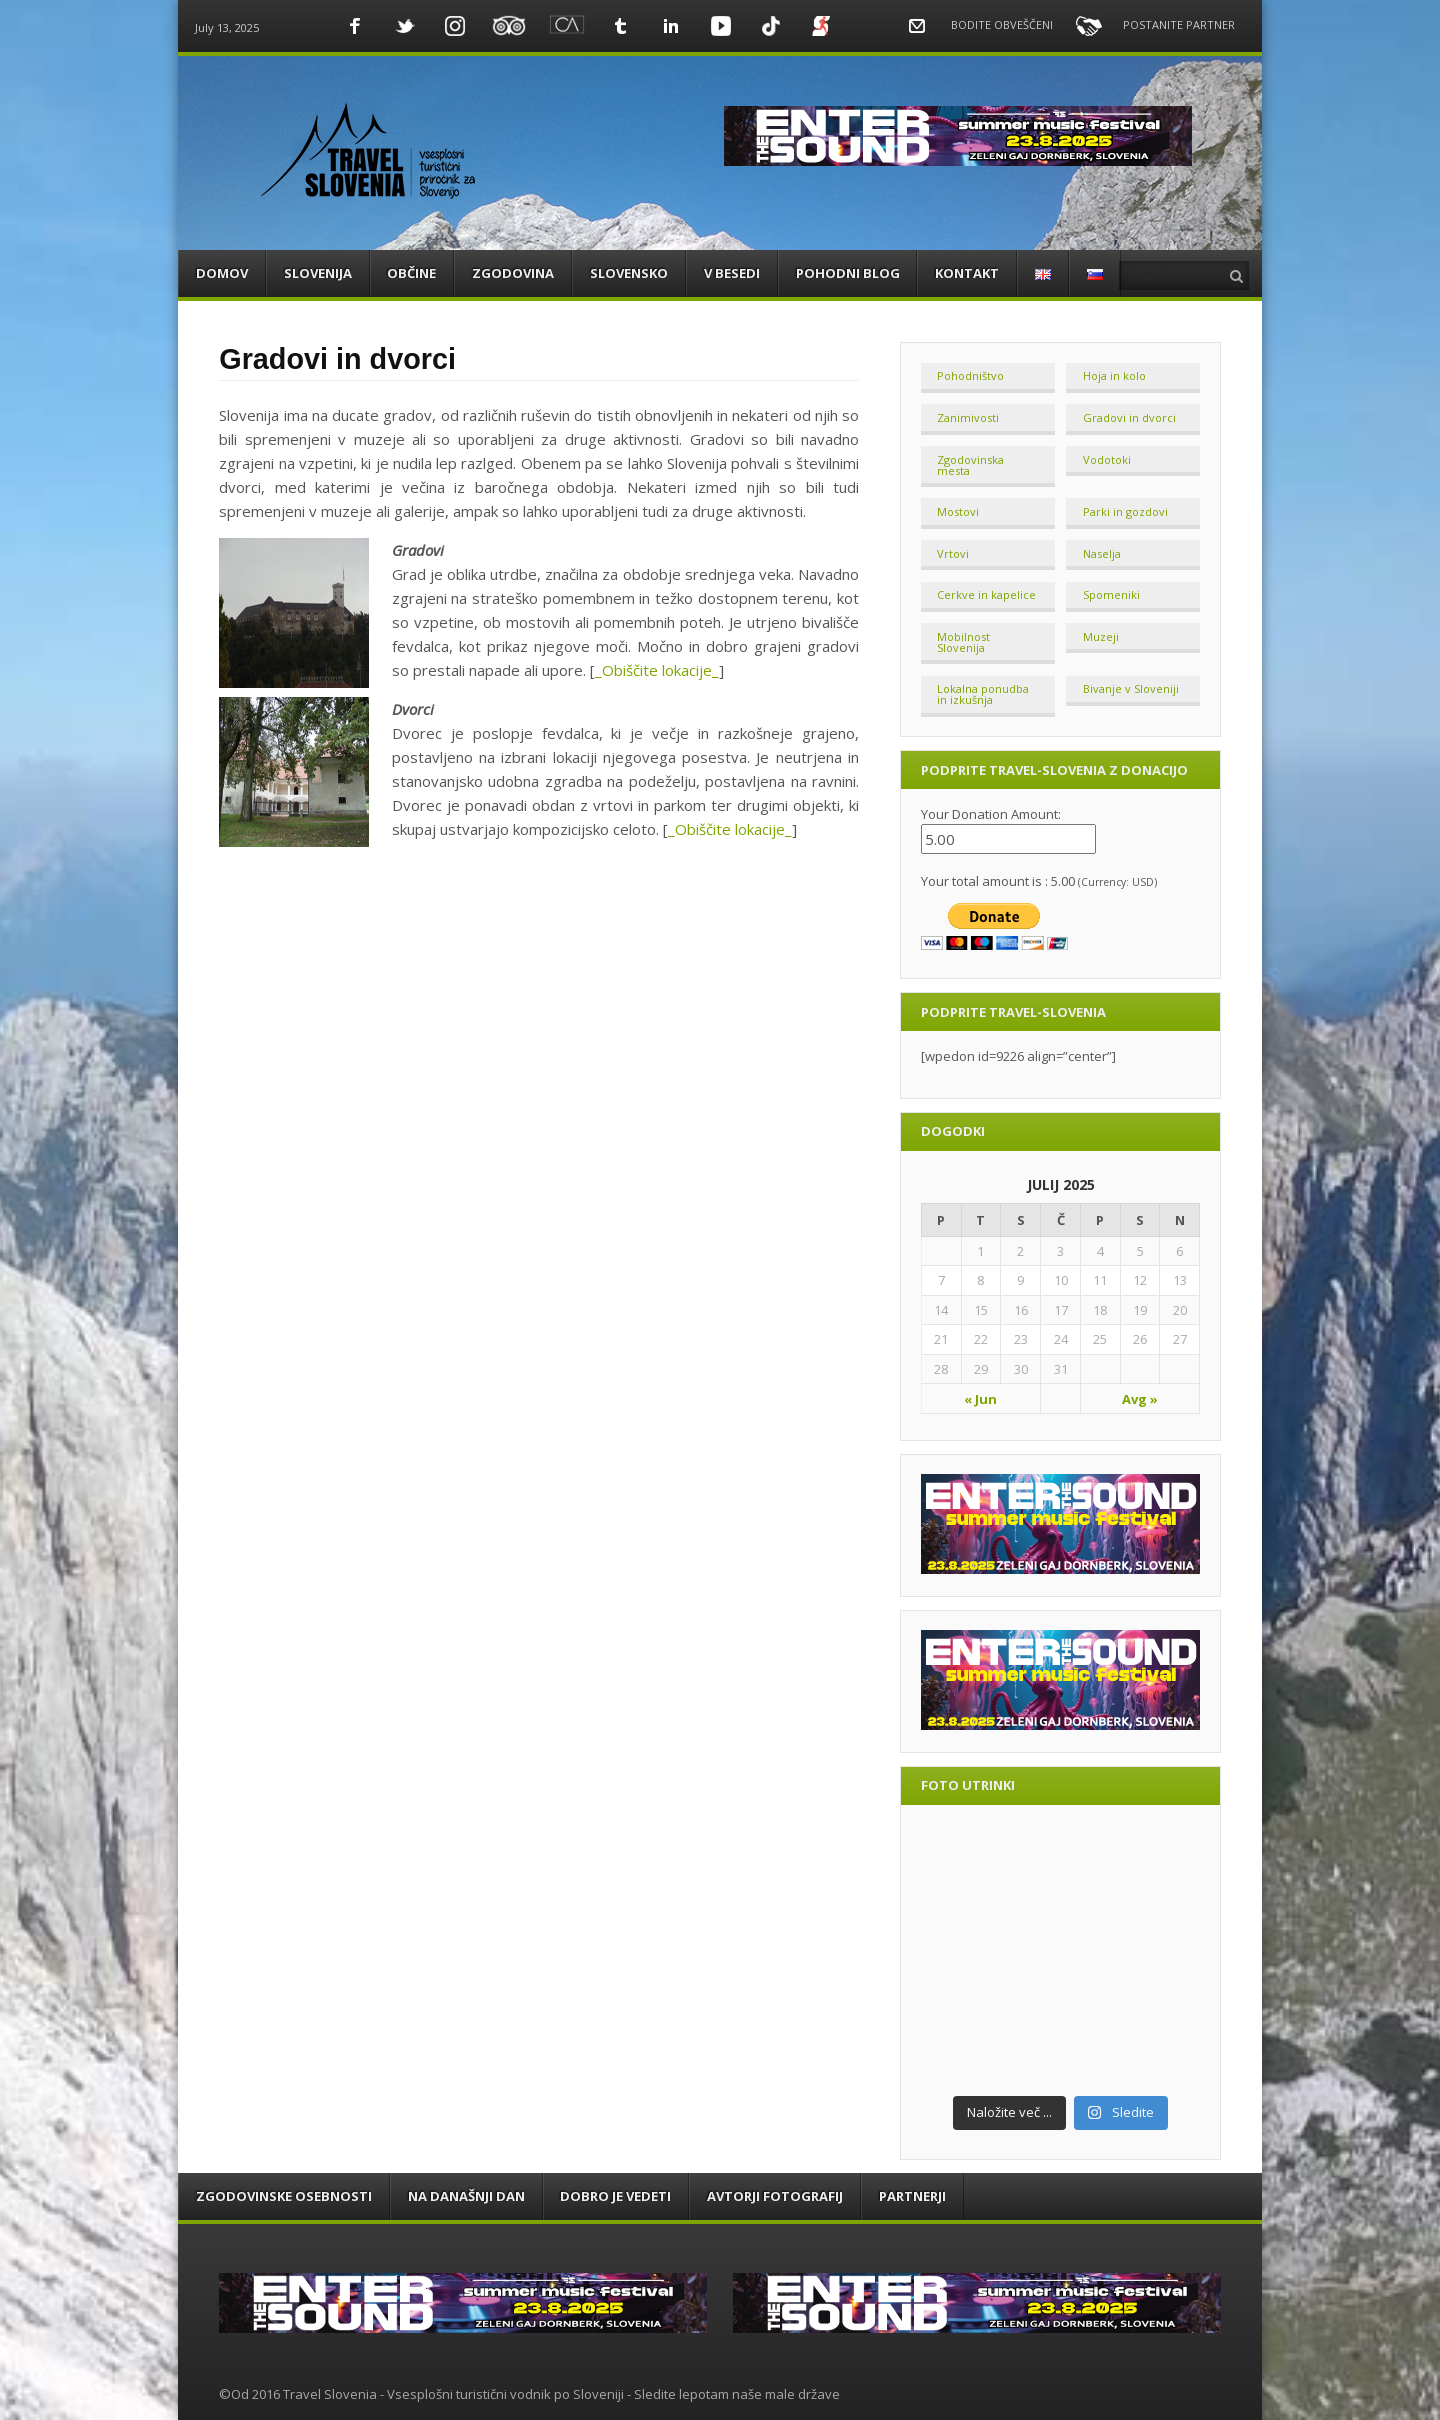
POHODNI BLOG (848, 273)
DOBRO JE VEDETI (615, 2196)
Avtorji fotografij (775, 2196)
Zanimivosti (968, 417)
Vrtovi (953, 553)
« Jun (980, 1399)
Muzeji (1101, 636)
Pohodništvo (970, 375)
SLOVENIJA (318, 273)
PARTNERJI (912, 2196)
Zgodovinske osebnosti (284, 2196)
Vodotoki (1107, 459)
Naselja (1102, 553)
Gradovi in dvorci (1129, 417)
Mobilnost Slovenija (963, 642)
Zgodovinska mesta (970, 465)
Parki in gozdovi (1125, 511)
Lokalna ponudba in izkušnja (983, 694)
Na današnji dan (466, 2196)
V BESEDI (732, 273)
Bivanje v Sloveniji (1131, 688)
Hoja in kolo (1114, 375)
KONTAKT (967, 273)
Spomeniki (1111, 594)
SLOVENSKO (629, 273)
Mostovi (958, 511)
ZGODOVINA (513, 273)
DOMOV (222, 273)
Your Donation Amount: (991, 814)
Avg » (1140, 1399)
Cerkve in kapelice (986, 594)
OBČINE (411, 273)
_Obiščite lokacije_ (657, 670)
